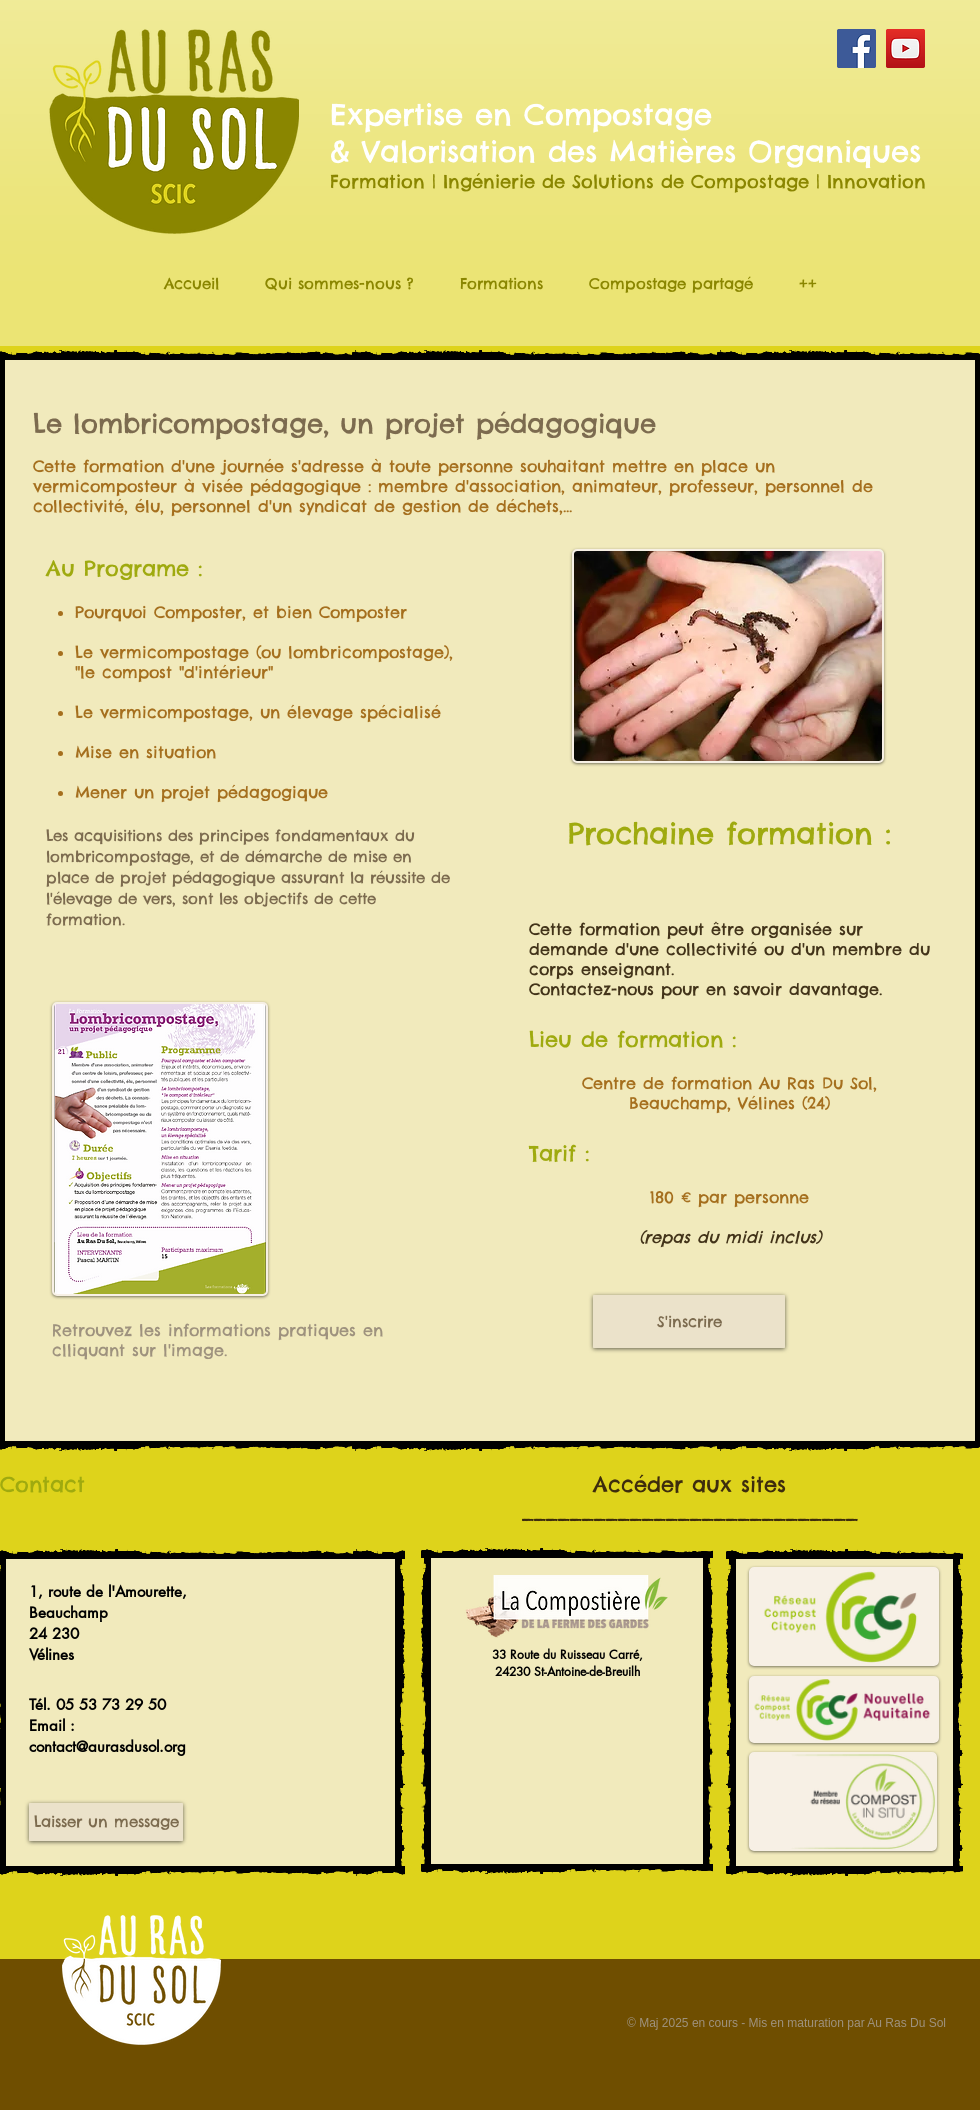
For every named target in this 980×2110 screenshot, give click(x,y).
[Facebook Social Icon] (856, 48)
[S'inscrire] (689, 1321)
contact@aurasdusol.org (107, 1746)
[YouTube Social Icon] (905, 48)
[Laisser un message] (106, 1822)
